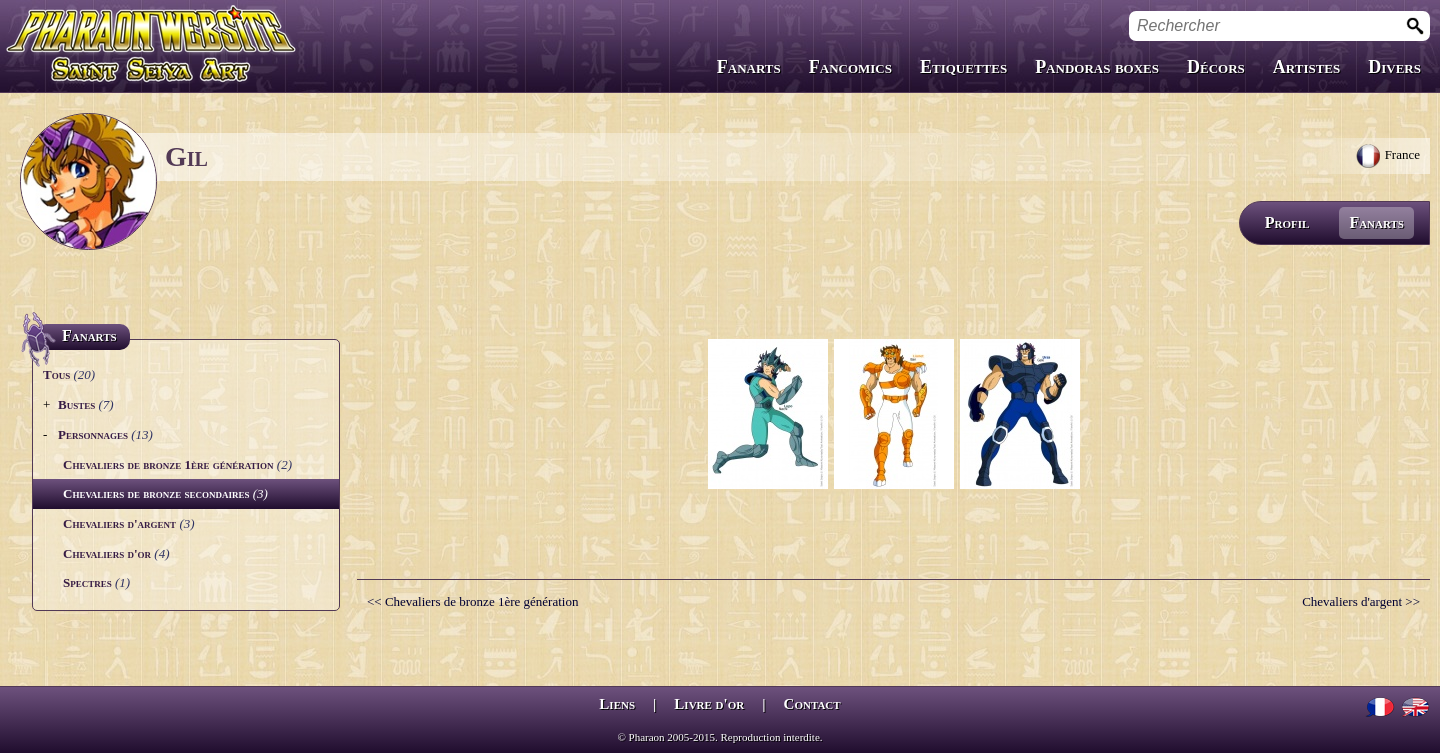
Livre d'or (709, 704)
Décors (1216, 67)
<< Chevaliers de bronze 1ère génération (472, 601)
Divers (1394, 67)
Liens (617, 704)
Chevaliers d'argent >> (1361, 601)
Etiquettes (963, 67)
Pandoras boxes (1097, 67)
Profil (1287, 222)
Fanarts (749, 67)
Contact (812, 704)
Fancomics (850, 67)
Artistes (1306, 67)
